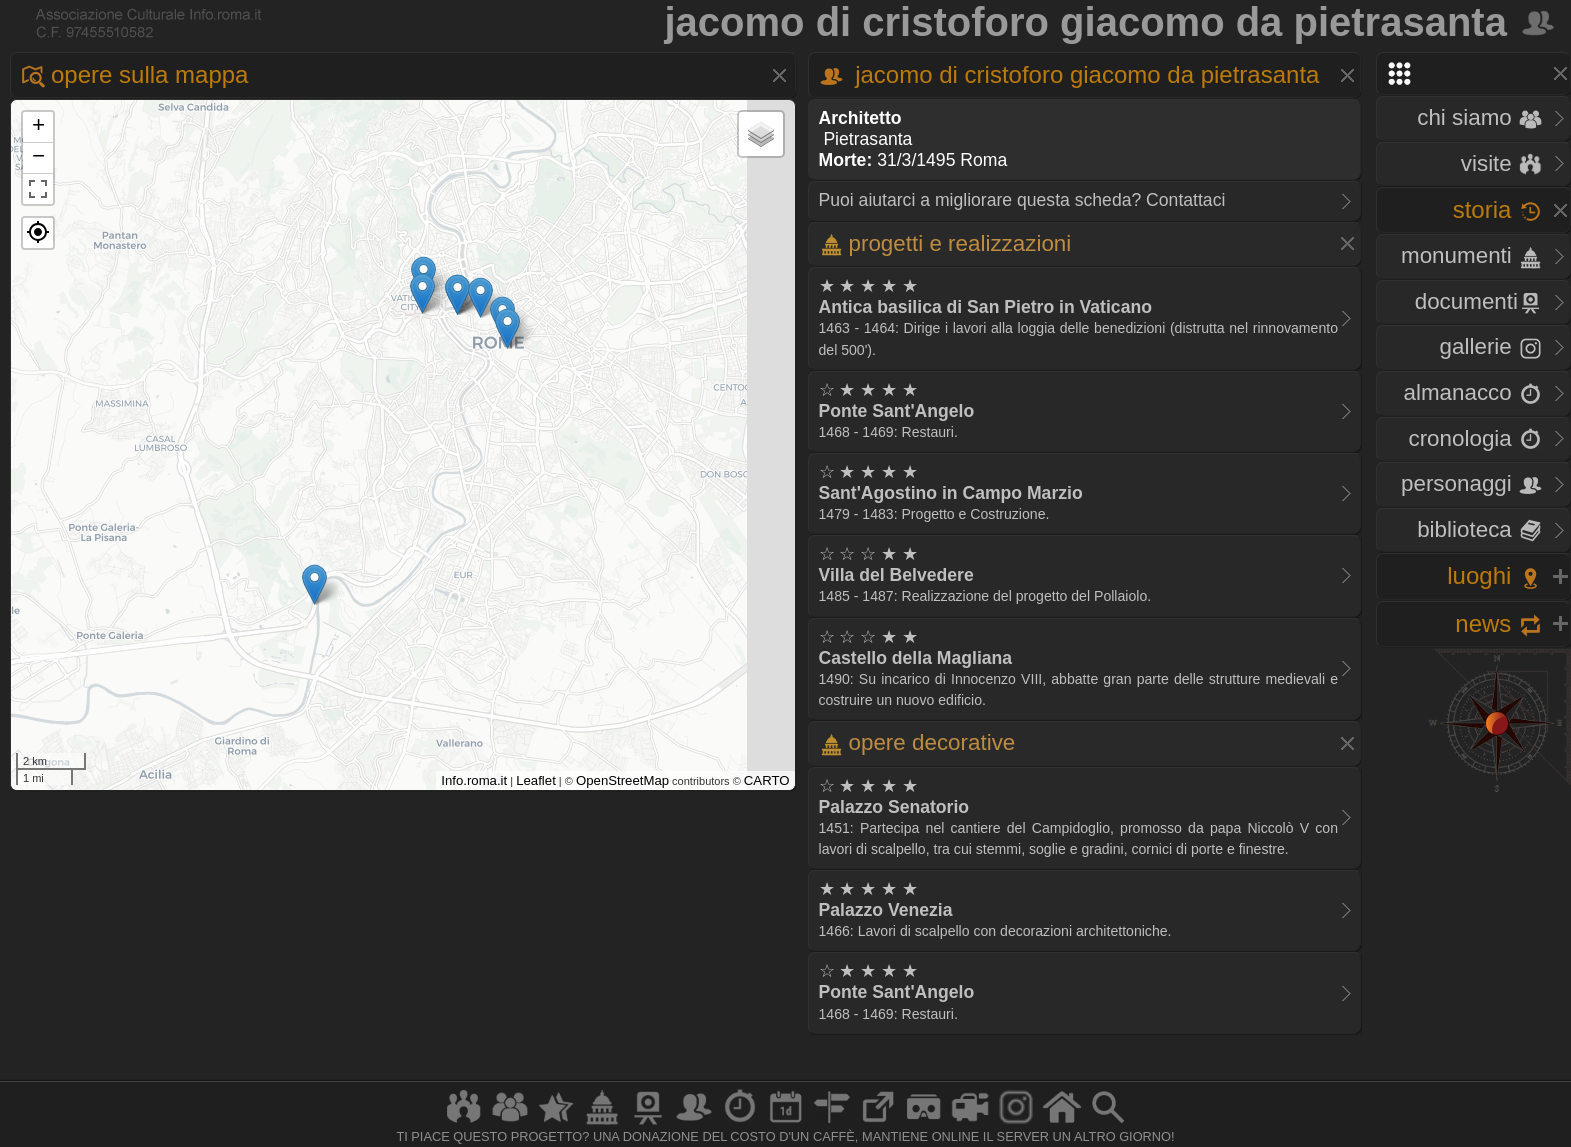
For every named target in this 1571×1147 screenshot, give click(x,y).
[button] (38, 233)
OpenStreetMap (622, 780)
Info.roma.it (474, 780)
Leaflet (536, 780)
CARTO (767, 780)
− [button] (38, 158)
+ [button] (38, 127)
